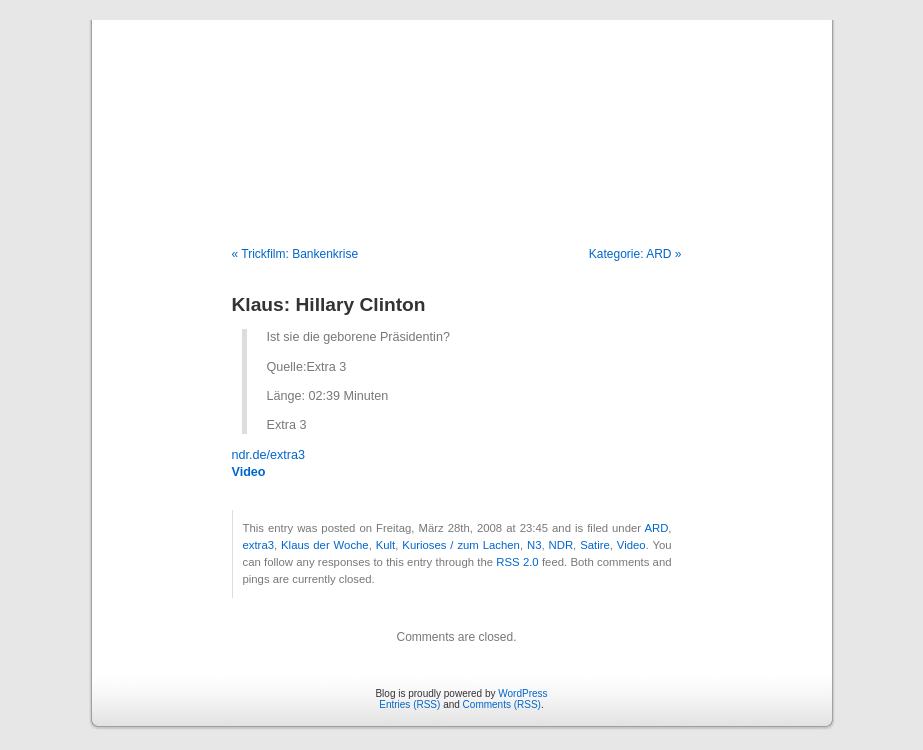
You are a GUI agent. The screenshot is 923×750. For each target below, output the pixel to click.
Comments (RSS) (502, 704)
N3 (534, 545)
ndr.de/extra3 (269, 455)
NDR (561, 545)
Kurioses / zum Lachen (461, 545)
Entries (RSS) (409, 704)
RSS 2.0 (517, 562)
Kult (386, 545)
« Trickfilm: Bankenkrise (295, 254)
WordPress (522, 693)
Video (249, 472)
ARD (656, 528)
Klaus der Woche (325, 545)
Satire (595, 545)
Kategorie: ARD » (635, 254)
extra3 (258, 545)
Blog (461, 112)
